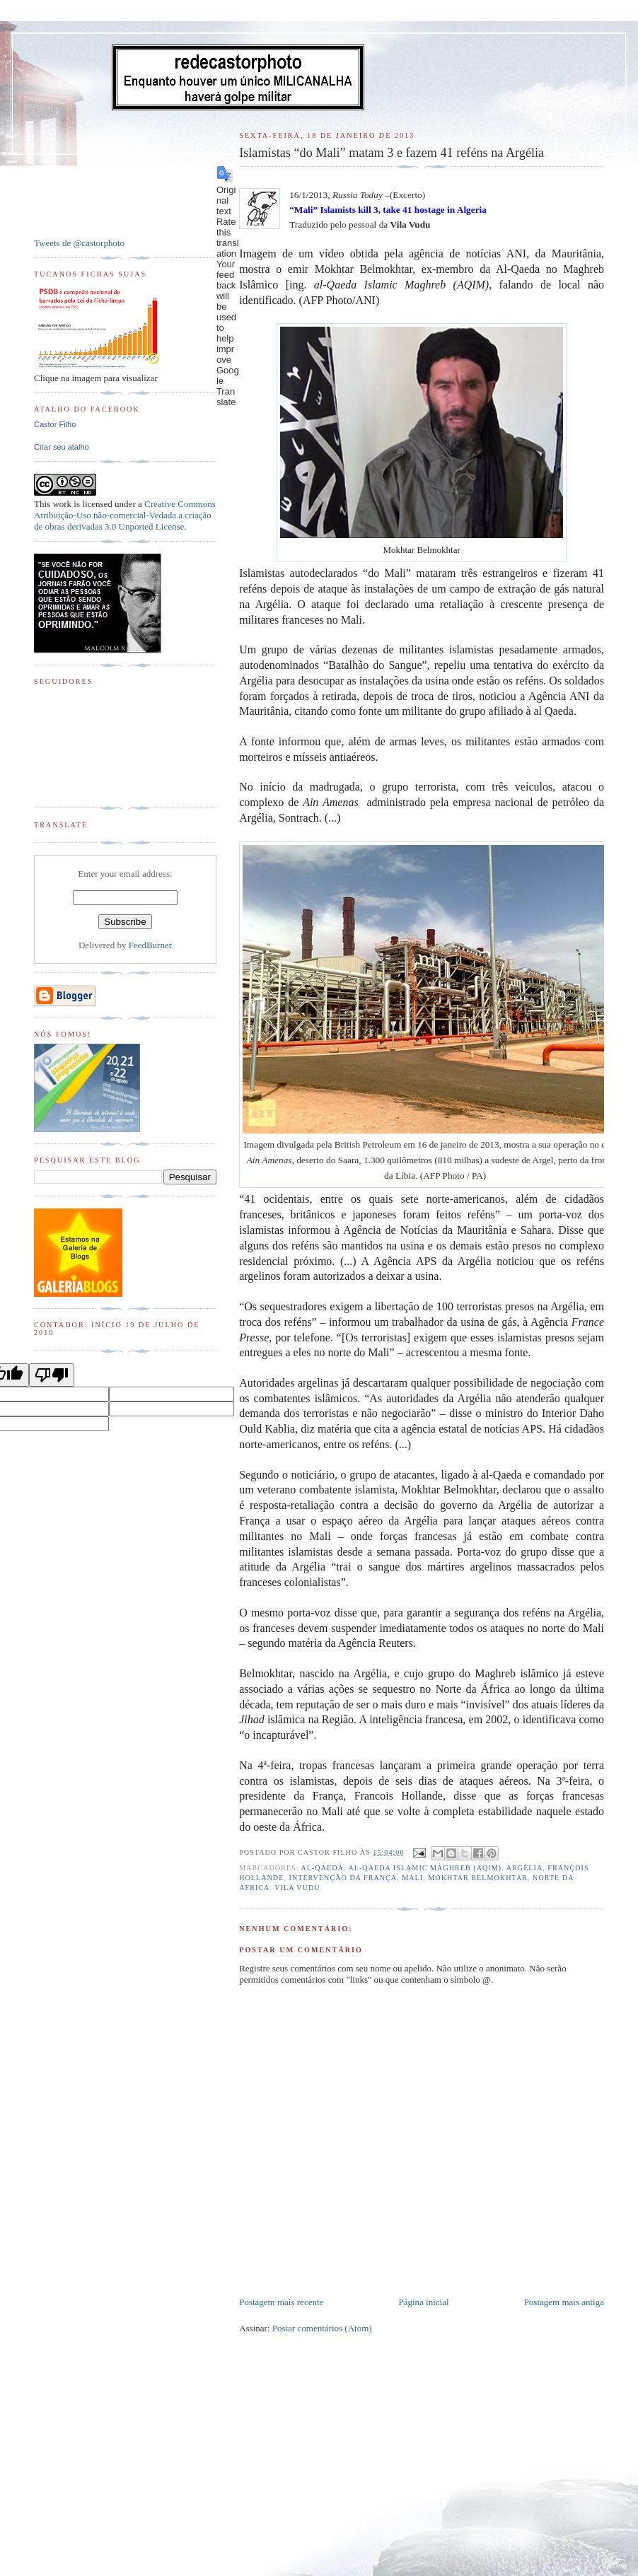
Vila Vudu (297, 1888)
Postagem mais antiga (564, 2302)
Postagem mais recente (281, 2302)
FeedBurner (150, 945)
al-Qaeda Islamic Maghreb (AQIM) (424, 1868)
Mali (412, 1878)
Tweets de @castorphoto (79, 243)
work (61, 504)
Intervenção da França (343, 1878)
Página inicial (423, 2302)
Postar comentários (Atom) (322, 2328)
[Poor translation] (51, 1375)
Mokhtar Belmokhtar (478, 1878)
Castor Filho (55, 424)
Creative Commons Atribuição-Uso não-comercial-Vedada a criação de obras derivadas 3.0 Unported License (125, 515)
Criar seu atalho (61, 447)
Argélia (524, 1868)
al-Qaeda (322, 1868)
